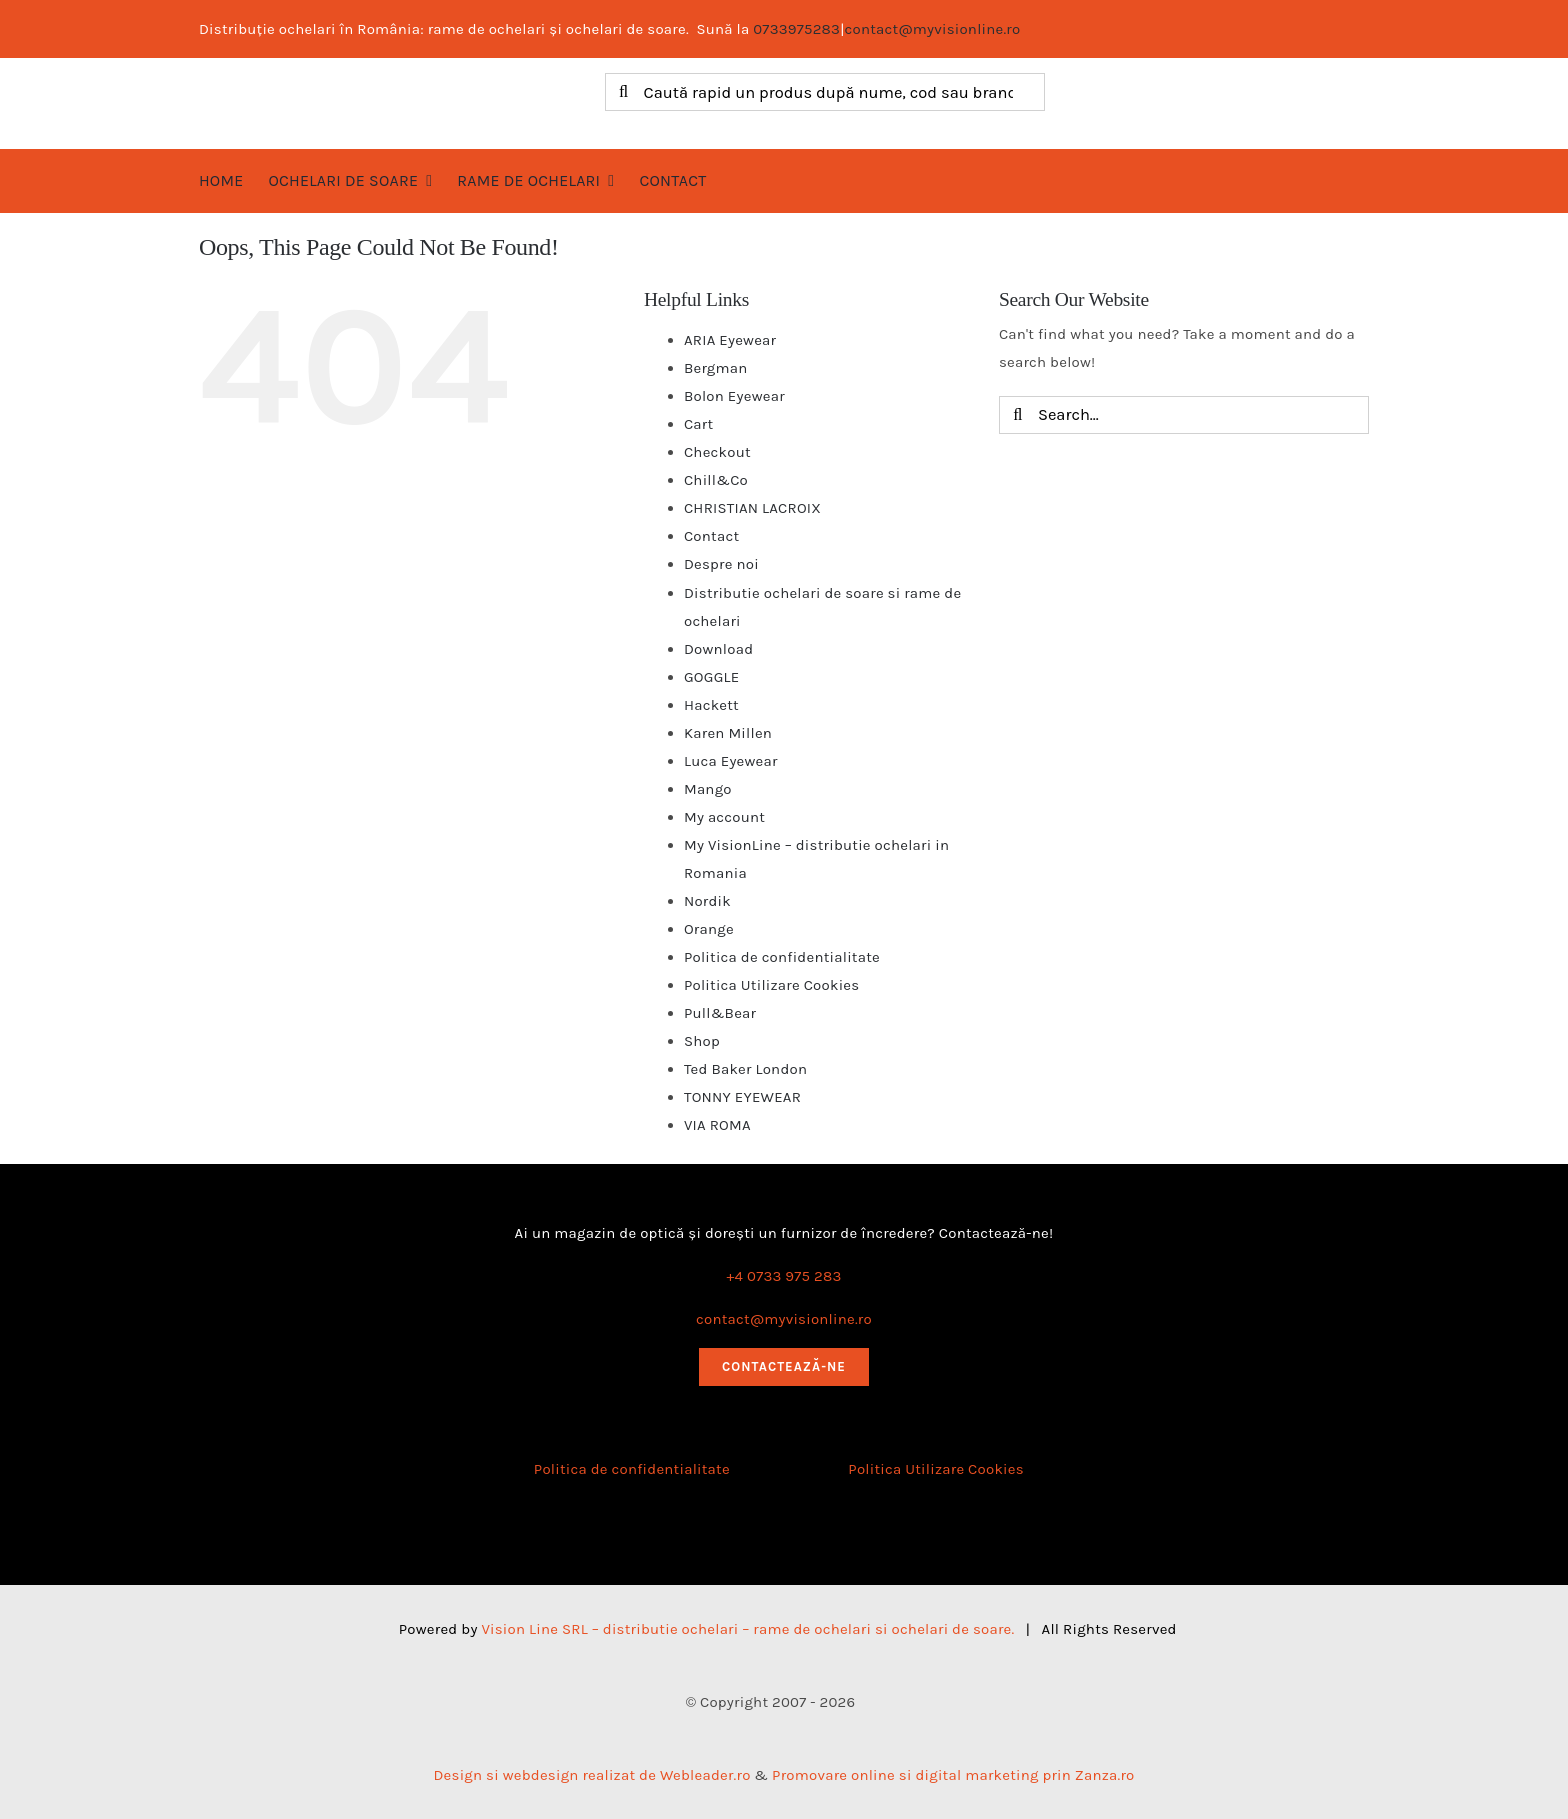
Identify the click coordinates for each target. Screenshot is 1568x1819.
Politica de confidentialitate (782, 957)
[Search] (624, 92)
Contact (711, 536)
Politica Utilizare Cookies (771, 985)
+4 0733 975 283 (784, 1276)
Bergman (716, 368)
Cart (698, 424)
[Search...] (1184, 415)
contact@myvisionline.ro (933, 29)
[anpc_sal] (631, 1505)
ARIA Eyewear (730, 340)
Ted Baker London (745, 1069)
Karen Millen (728, 733)
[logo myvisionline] (373, 80)
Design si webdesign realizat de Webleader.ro (591, 1775)
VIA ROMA (717, 1125)
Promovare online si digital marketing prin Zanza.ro (953, 1775)
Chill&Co (716, 480)
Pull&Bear (720, 1013)
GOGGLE (711, 677)
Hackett (711, 705)
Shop (702, 1041)
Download (718, 649)
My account (724, 817)
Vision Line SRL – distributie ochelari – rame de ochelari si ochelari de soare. (747, 1629)
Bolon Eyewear (734, 396)
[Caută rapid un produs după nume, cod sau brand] (825, 92)
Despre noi (721, 564)
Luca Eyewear (731, 761)
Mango (708, 789)
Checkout (717, 452)
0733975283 (796, 29)
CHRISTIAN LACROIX (752, 508)
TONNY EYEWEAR (742, 1097)
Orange (709, 929)
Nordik (707, 901)
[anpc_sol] (935, 1505)
